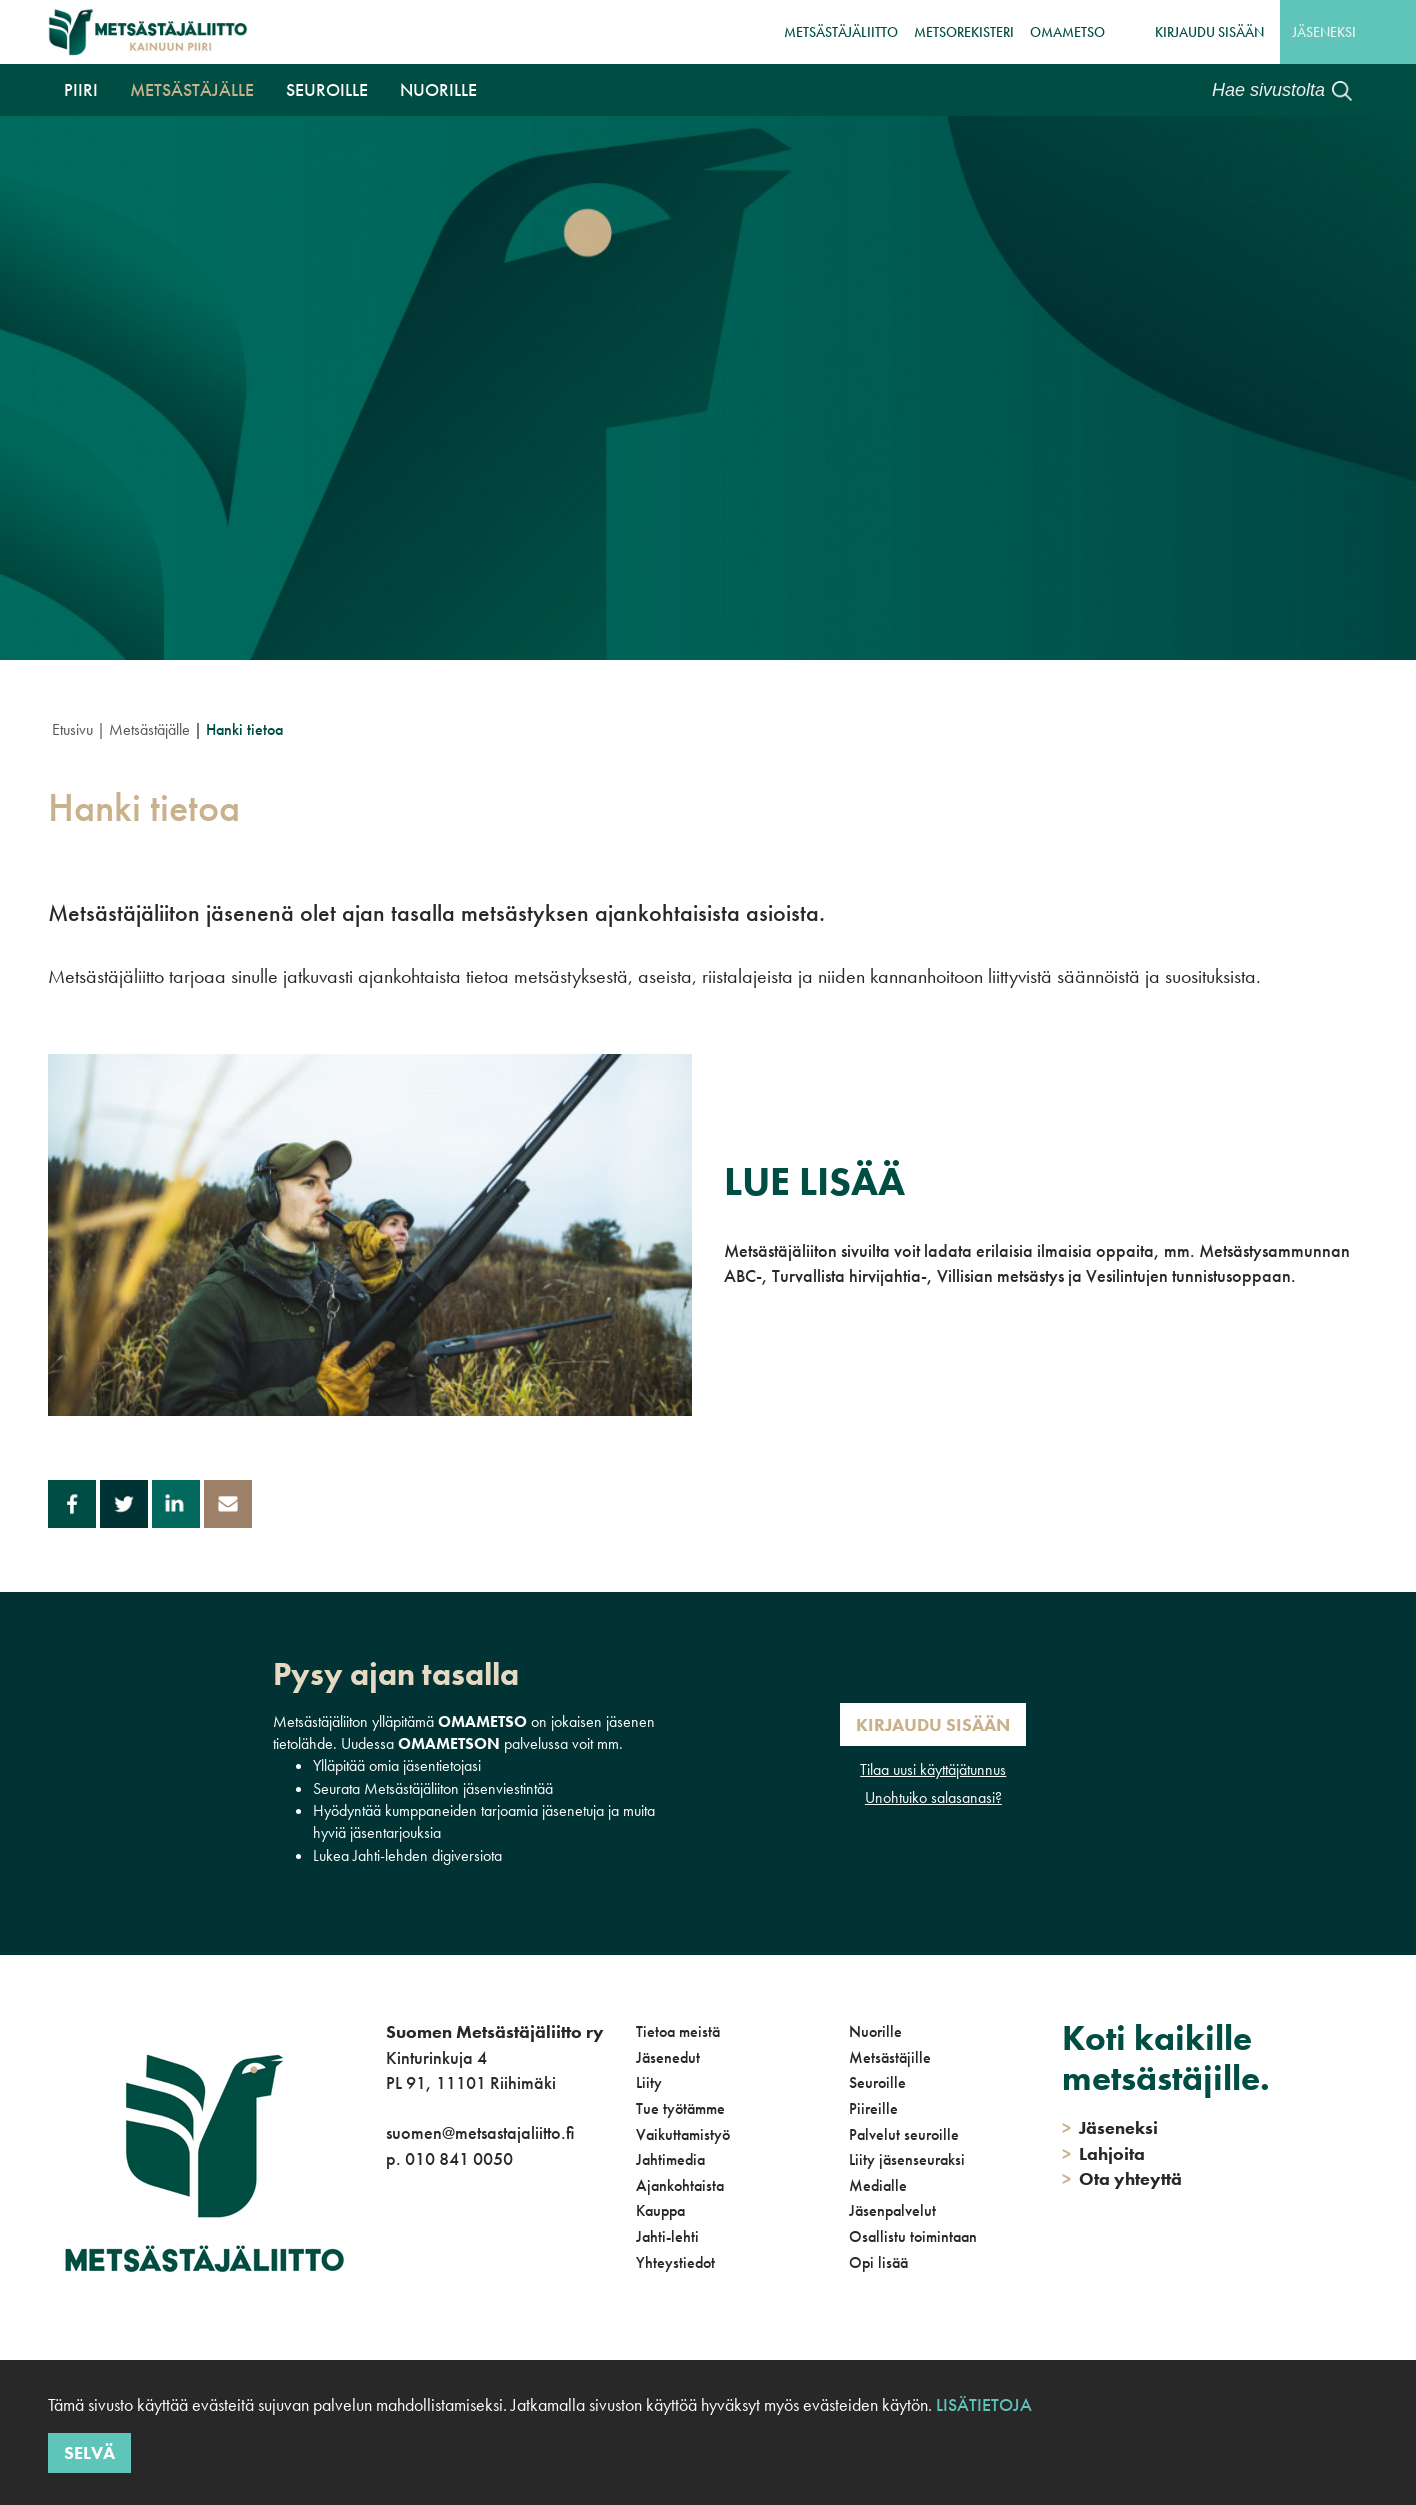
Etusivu (72, 729)
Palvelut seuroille (904, 2134)
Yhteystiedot (675, 2262)
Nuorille (438, 89)
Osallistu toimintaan (913, 2236)
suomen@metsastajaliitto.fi (480, 2132)
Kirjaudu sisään (1209, 32)
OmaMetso (1067, 32)
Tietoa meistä (678, 2031)
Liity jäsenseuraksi (907, 2159)
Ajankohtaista (680, 2185)
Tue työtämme (680, 2108)
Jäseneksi (1324, 32)
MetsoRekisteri (964, 32)
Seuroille (327, 89)
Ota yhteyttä (1122, 2178)
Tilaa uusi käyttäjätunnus (933, 1769)
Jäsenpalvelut (892, 2210)
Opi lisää (878, 2262)
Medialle (878, 2185)
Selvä (89, 2452)
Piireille (873, 2108)
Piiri (81, 89)
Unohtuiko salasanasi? (933, 1797)
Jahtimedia (670, 2159)
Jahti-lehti (667, 2236)
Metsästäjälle (192, 89)
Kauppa (660, 2210)
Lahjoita (1103, 2153)
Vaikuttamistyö (683, 2134)
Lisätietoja (984, 2404)
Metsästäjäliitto (841, 32)
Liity (649, 2082)
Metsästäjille (890, 2057)
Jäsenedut (668, 2057)
